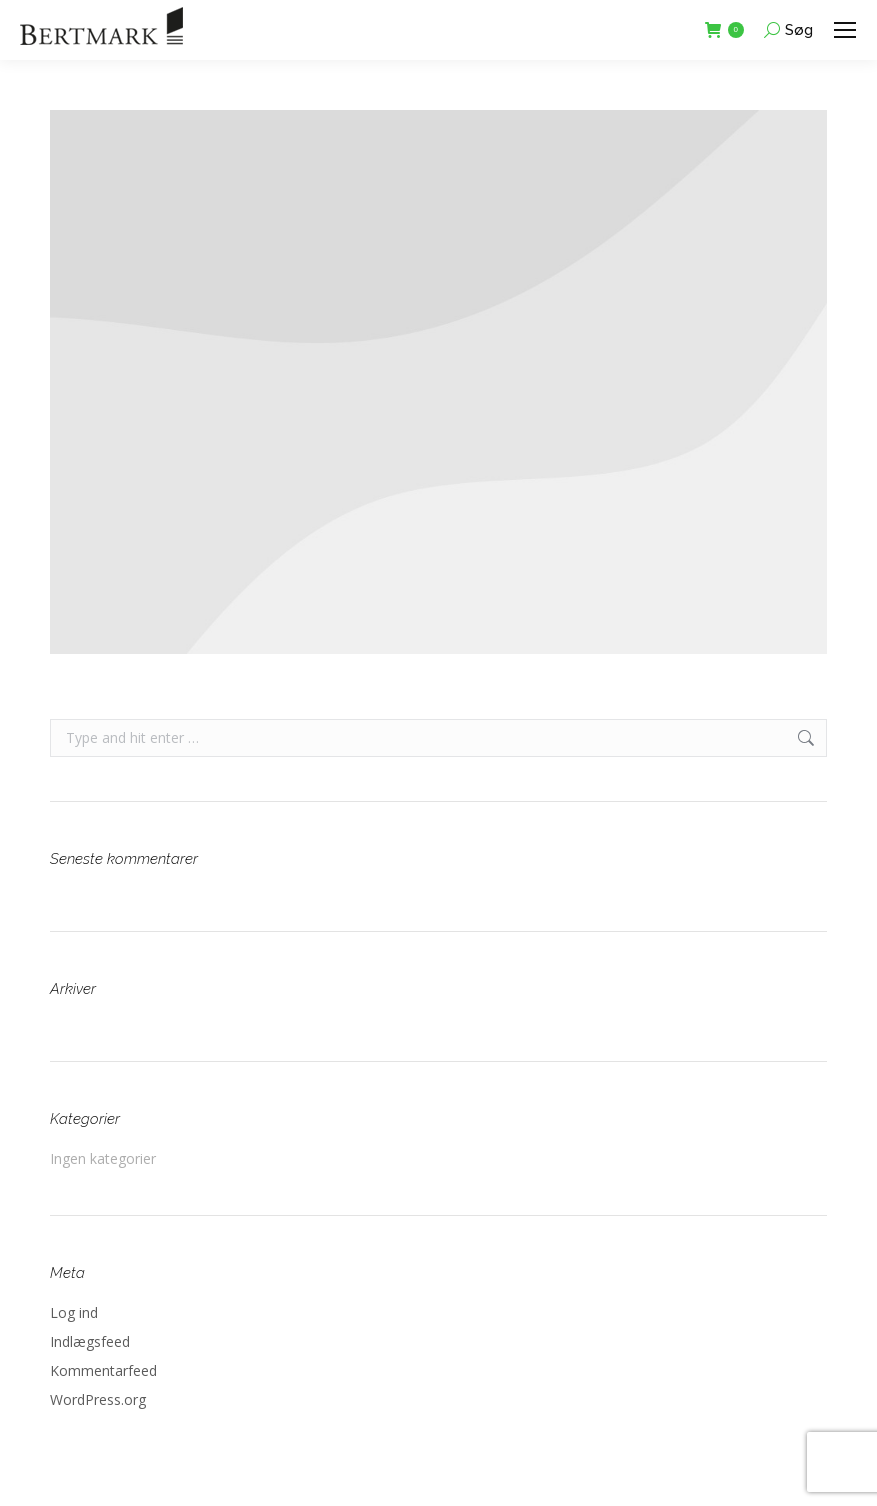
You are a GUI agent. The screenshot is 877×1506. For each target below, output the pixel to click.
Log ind (74, 1312)
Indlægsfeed (90, 1341)
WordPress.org (98, 1399)
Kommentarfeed (103, 1370)
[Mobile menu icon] (845, 30)
